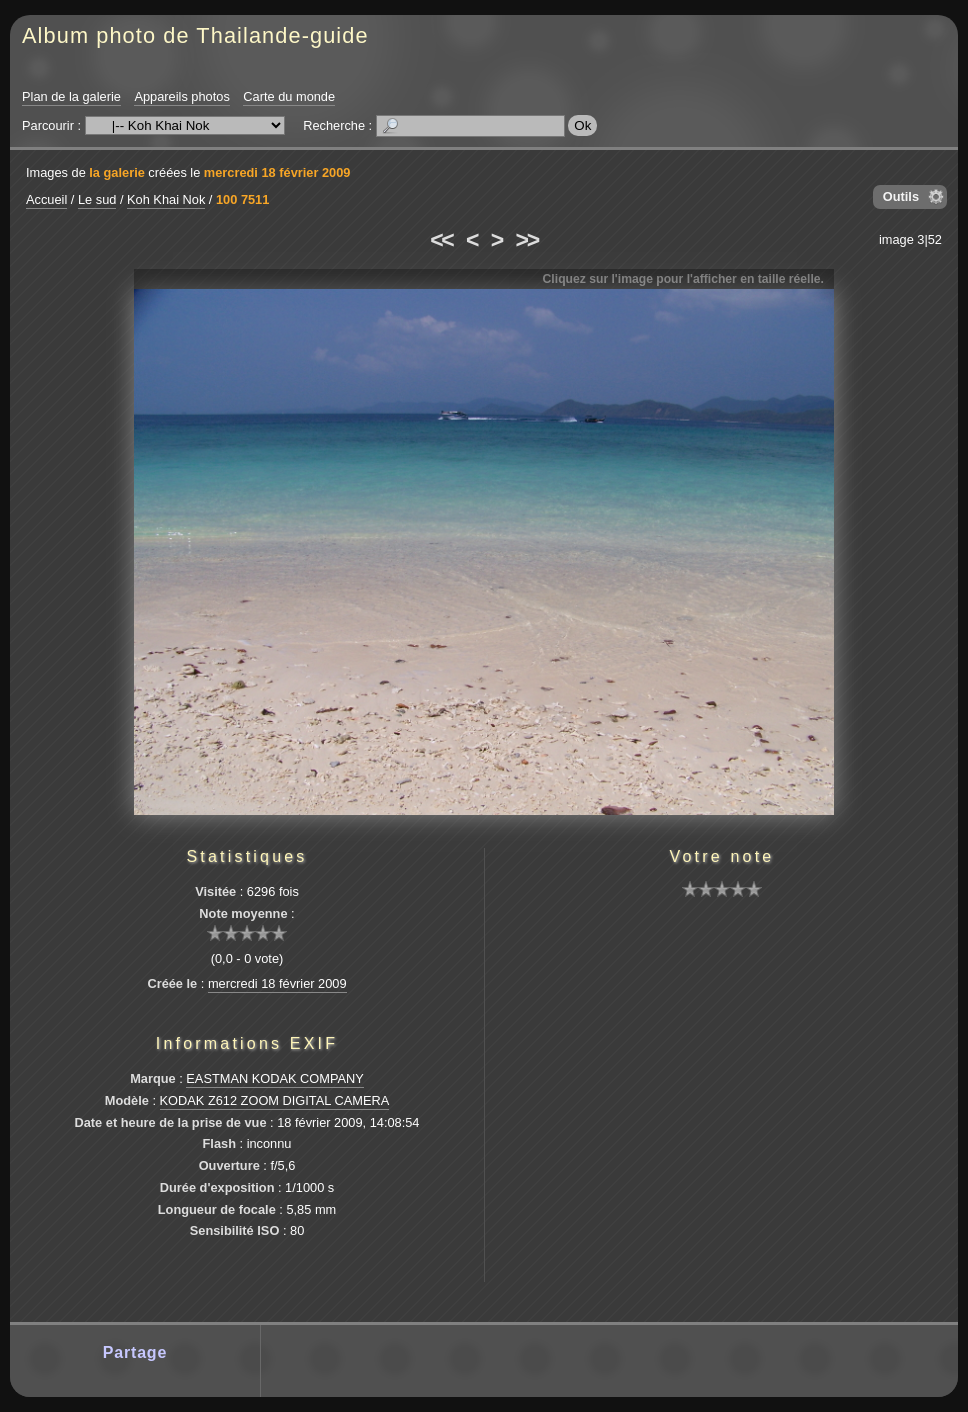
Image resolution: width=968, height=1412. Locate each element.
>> (527, 240)
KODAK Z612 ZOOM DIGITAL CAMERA (275, 1100)
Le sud (97, 199)
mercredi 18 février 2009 (277, 172)
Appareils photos (181, 96)
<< (441, 240)
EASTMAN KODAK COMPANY (275, 1078)
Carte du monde (289, 96)
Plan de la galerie (71, 96)
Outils (901, 196)
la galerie (117, 172)
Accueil (46, 199)
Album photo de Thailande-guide (195, 35)
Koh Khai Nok (166, 199)
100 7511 (242, 199)
